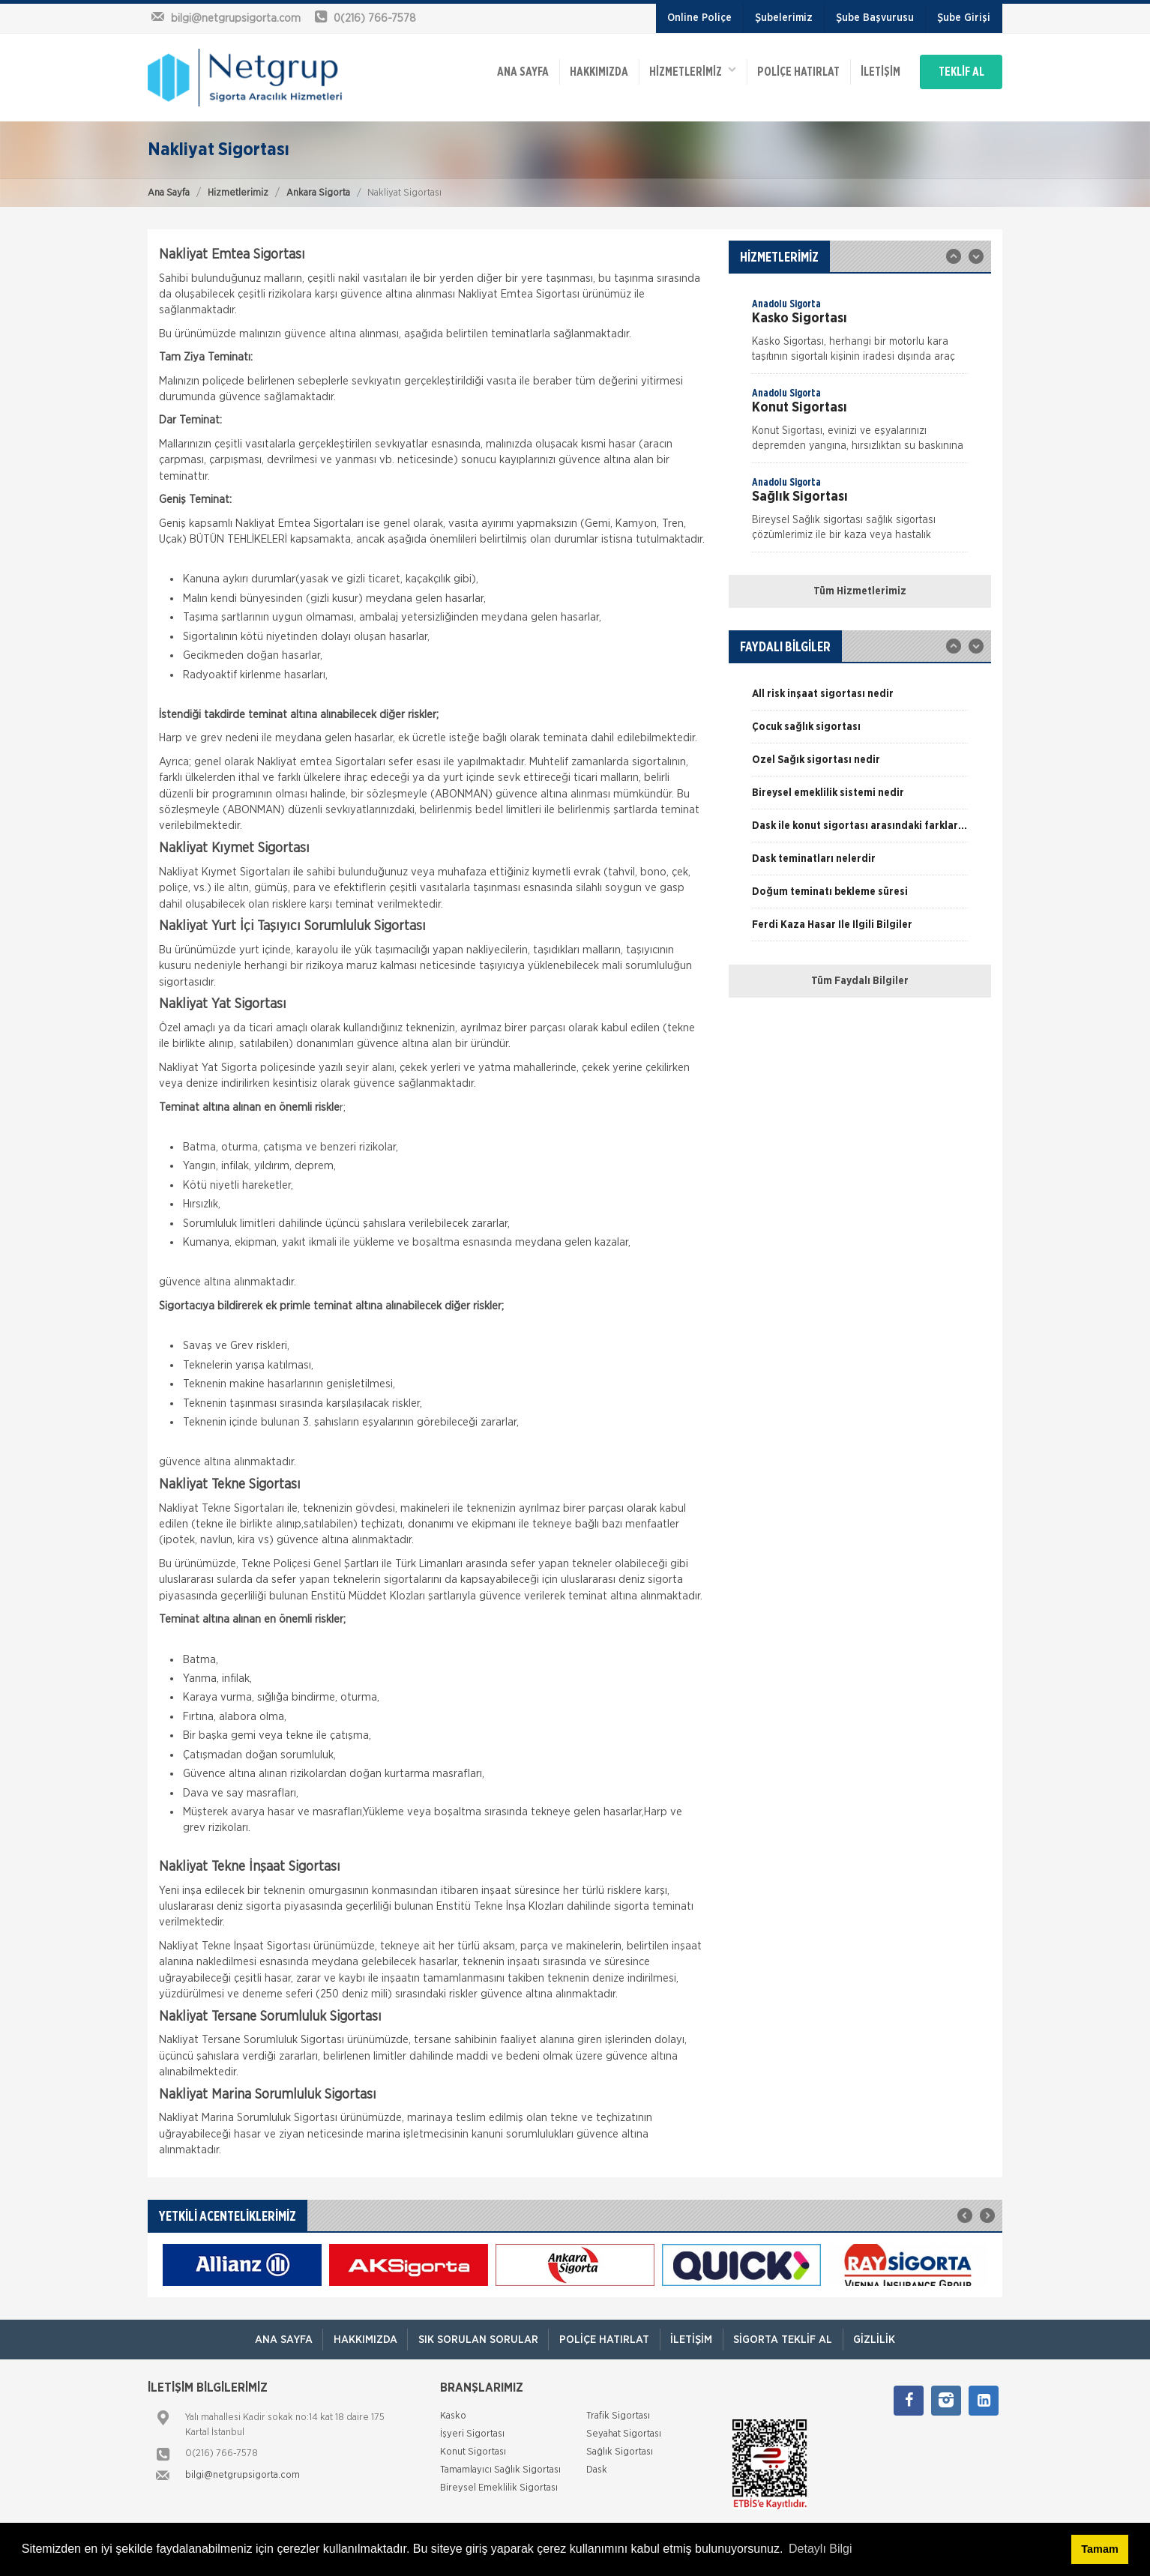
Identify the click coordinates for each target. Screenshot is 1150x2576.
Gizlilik (881, 2339)
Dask (596, 2470)
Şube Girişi (963, 18)
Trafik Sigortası (618, 2416)
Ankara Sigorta (318, 193)
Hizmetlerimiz (238, 193)
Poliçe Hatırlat (784, 69)
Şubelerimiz (784, 18)
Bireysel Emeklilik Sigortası (499, 2488)
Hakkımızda (580, 69)
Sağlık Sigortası (619, 2452)
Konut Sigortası (473, 2452)
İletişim (868, 69)
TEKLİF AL (957, 69)
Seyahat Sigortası (623, 2434)
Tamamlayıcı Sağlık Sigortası (500, 2470)
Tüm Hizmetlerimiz (859, 591)
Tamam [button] (1099, 2549)
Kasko (453, 2416)
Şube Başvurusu (875, 18)
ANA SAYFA (502, 69)
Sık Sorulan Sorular (475, 2339)
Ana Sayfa (169, 193)
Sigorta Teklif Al (787, 2339)
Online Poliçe (699, 18)
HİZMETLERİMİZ (676, 68)
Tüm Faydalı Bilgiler (860, 981)
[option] (860, 335)
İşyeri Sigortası (472, 2434)
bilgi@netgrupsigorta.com (242, 2475)
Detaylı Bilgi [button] (820, 2548)
